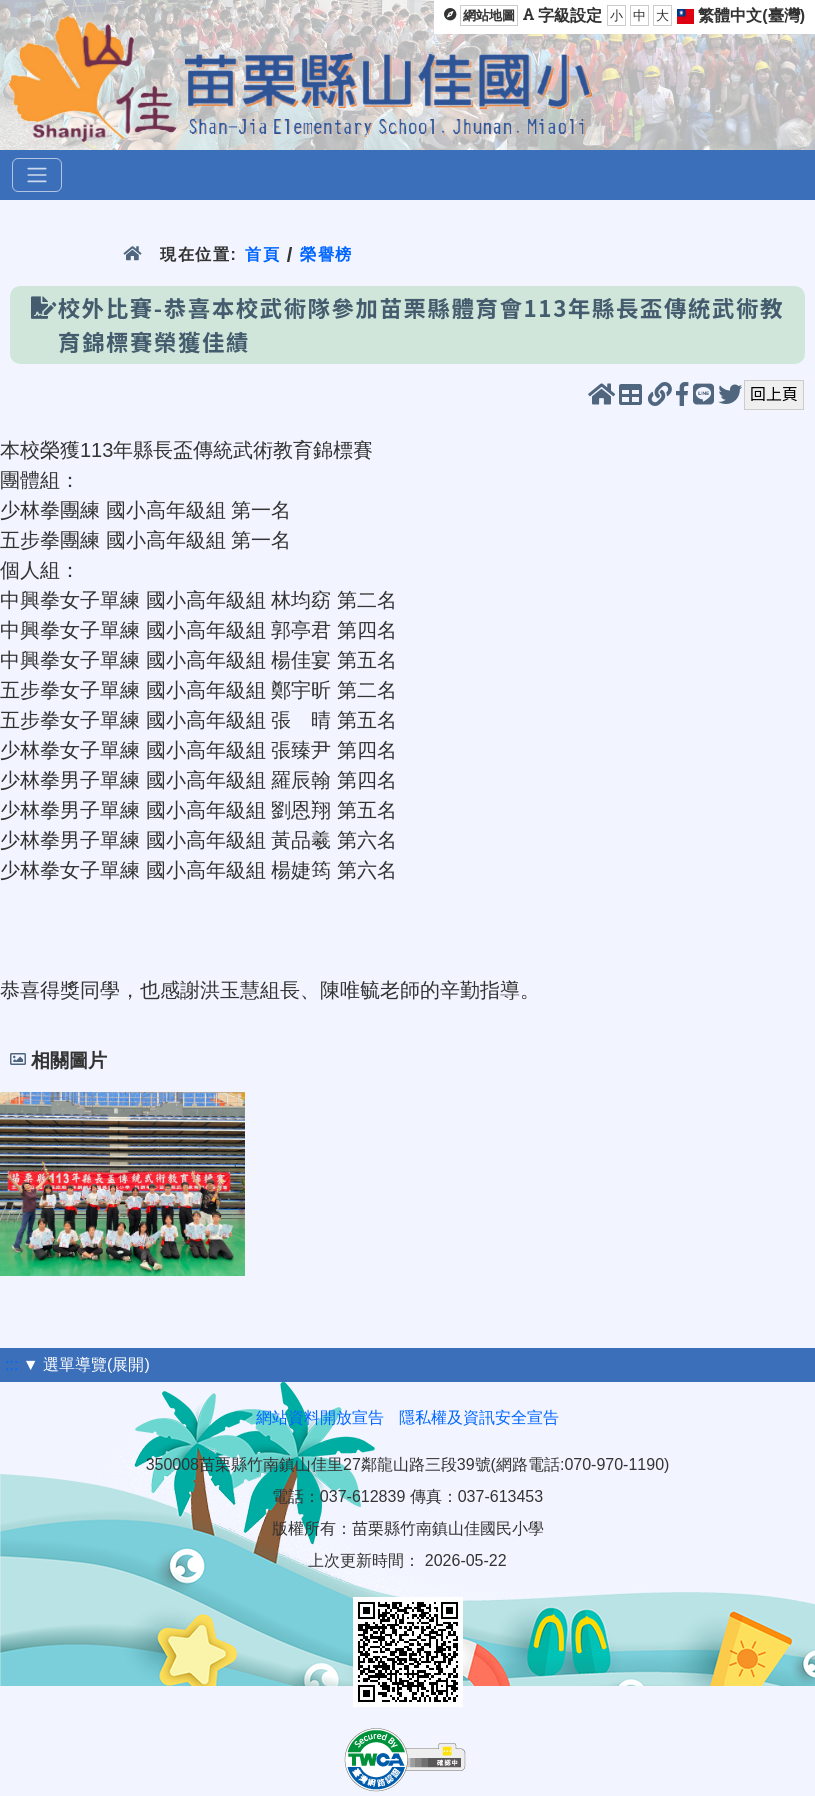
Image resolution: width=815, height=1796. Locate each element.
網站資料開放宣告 (320, 1417)
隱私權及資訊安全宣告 (479, 1417)
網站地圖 (489, 15)
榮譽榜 (326, 254)
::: (11, 1364)
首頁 (262, 254)
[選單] (37, 175)
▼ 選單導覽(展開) (86, 1364)
